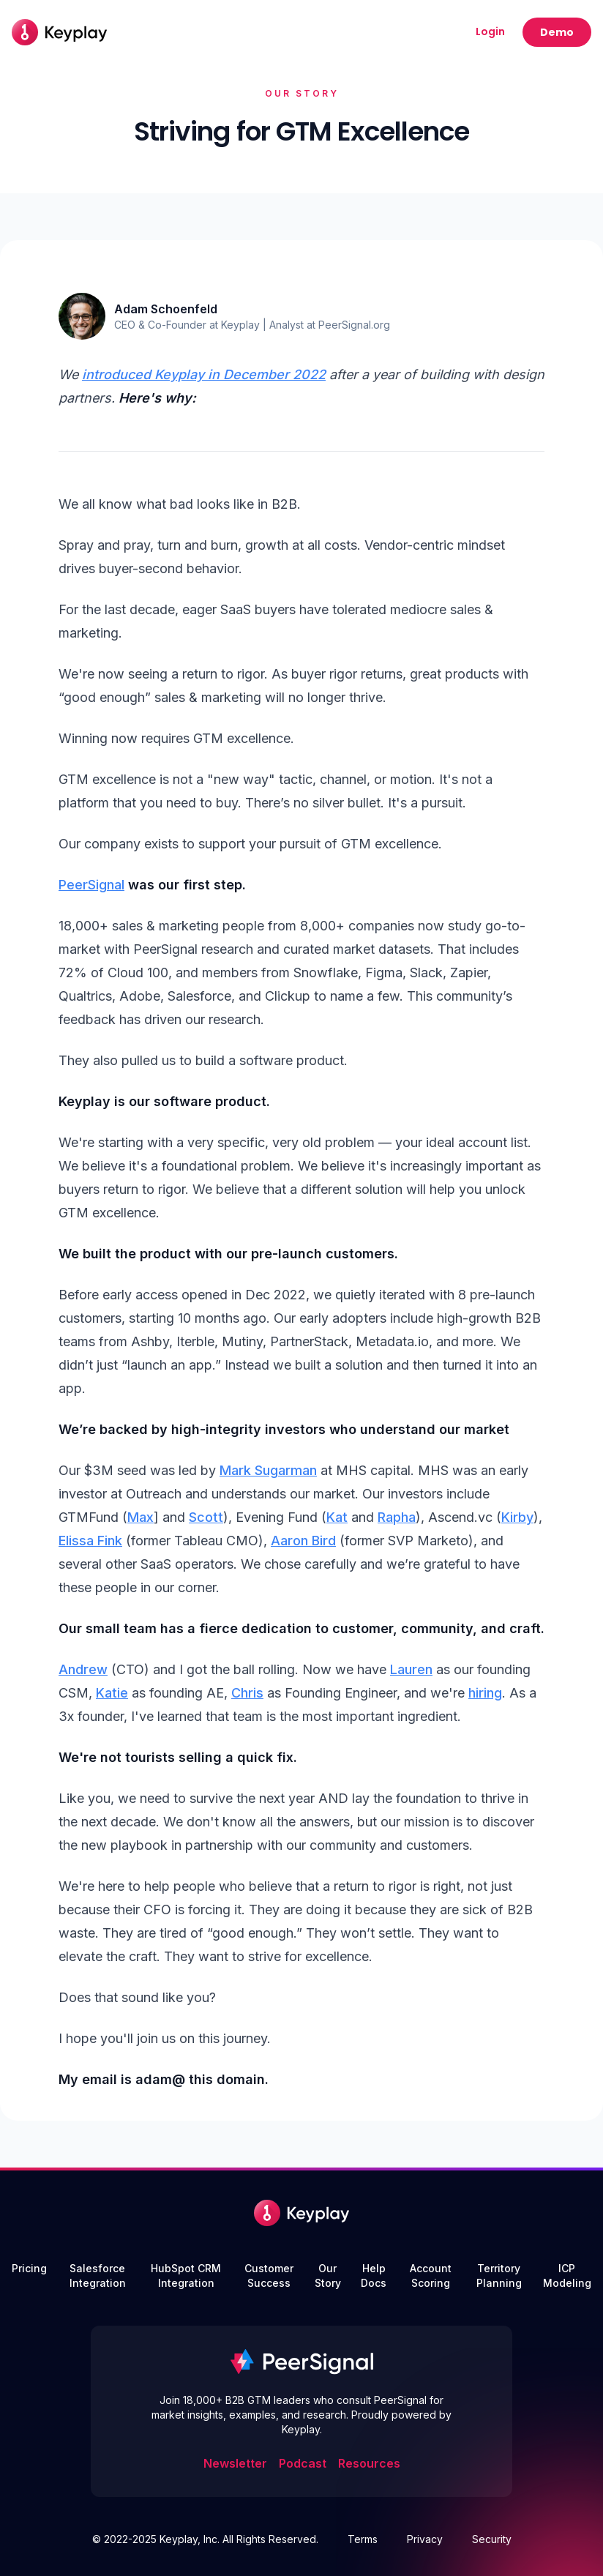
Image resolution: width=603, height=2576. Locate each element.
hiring (485, 1692)
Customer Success (268, 2275)
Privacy (425, 2539)
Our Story (328, 2275)
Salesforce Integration (98, 2275)
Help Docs (373, 2275)
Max (140, 1517)
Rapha (397, 1517)
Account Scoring (431, 2275)
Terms (363, 2539)
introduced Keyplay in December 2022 (204, 374)
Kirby (517, 1517)
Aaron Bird (303, 1540)
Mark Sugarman (268, 1470)
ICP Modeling (567, 2275)
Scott (206, 1517)
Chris (247, 1692)
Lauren (411, 1669)
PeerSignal (91, 884)
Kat (337, 1517)
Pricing (29, 2268)
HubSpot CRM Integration (186, 2275)
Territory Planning (499, 2275)
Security (492, 2539)
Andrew (83, 1669)
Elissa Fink (90, 1540)
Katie (112, 1692)
